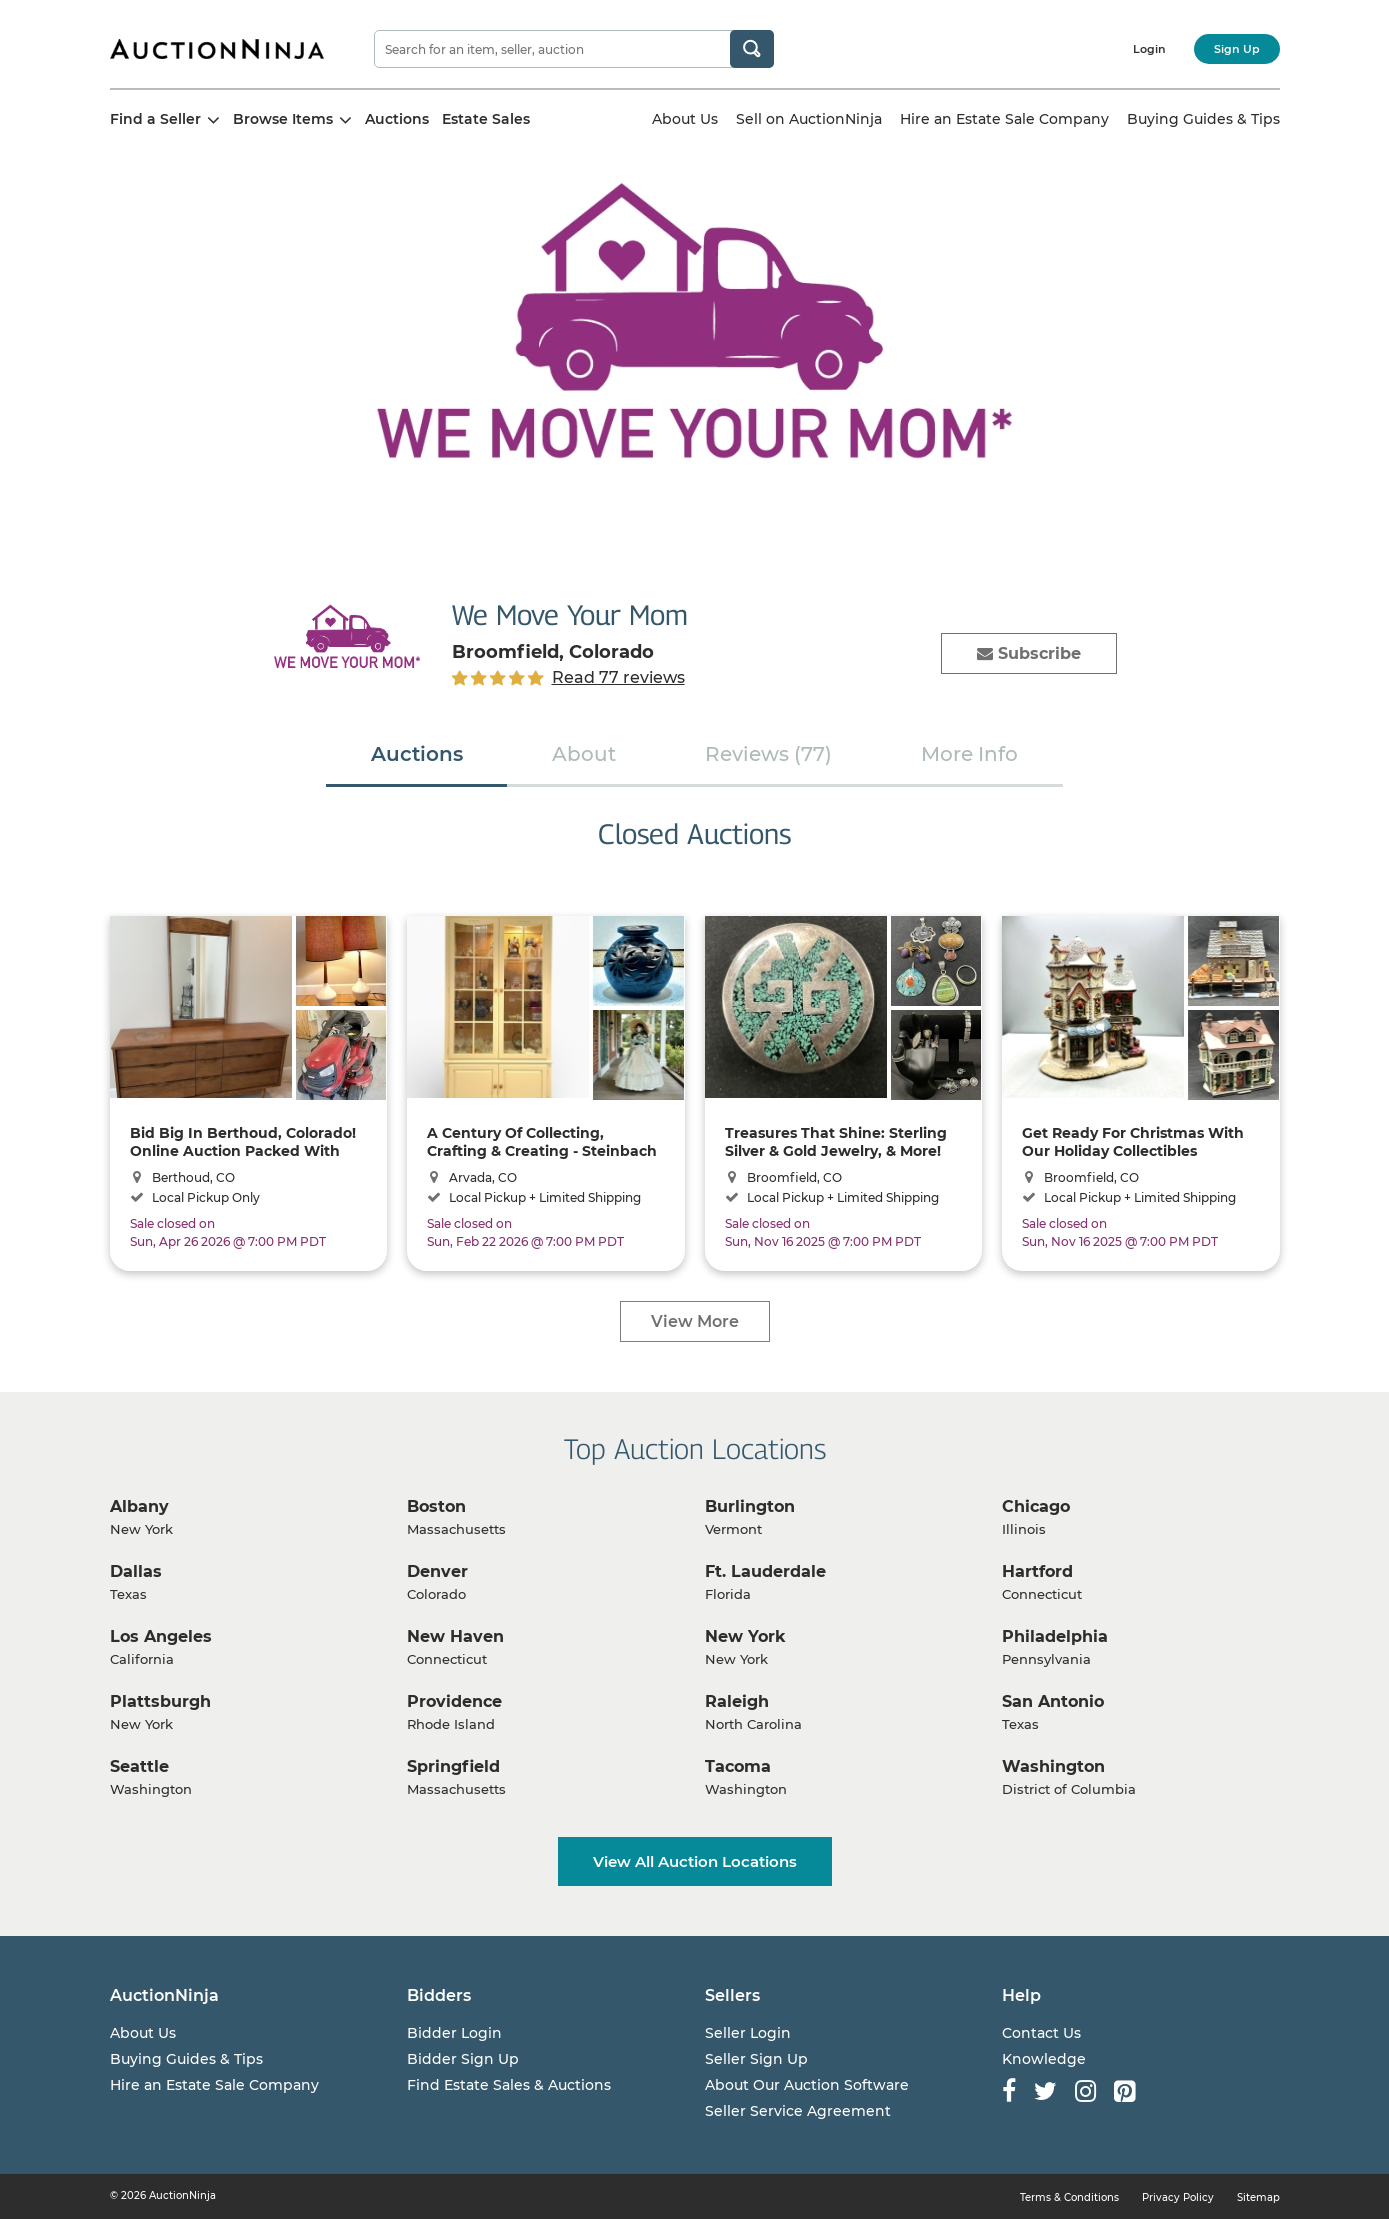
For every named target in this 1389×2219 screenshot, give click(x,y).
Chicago (1036, 1506)
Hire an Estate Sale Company (1004, 119)
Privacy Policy (1178, 2197)
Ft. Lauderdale (765, 1571)
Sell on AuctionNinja (809, 119)
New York (745, 1636)
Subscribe (1029, 653)
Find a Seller (165, 119)
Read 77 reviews (618, 677)
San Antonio (1053, 1701)
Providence (454, 1701)
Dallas (136, 1571)
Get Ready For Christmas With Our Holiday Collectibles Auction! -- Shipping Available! (1133, 1141)
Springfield (453, 1766)
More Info (969, 754)
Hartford (1037, 1571)
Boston (436, 1506)
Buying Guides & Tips (1203, 119)
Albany (139, 1506)
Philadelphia (1055, 1636)
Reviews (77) (768, 754)
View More (695, 1321)
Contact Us (1041, 2033)
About (584, 754)
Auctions (397, 119)
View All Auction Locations (695, 1861)
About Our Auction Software (807, 2085)
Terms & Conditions (1069, 2197)
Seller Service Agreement (798, 2111)
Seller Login (748, 2033)
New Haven (455, 1636)
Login (1149, 49)
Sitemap (1258, 2197)
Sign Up (1237, 49)
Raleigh (737, 1701)
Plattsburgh (160, 1701)
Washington (1053, 1766)
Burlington (750, 1506)
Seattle (139, 1766)
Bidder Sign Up (463, 2059)
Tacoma (738, 1766)
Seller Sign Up (756, 2059)
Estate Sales (486, 119)
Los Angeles (161, 1636)
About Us (685, 119)
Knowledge (1044, 2059)
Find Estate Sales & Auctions (509, 2085)
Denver (437, 1571)
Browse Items (292, 119)
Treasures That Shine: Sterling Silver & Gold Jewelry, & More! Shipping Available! (836, 1141)
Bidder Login (454, 2033)
